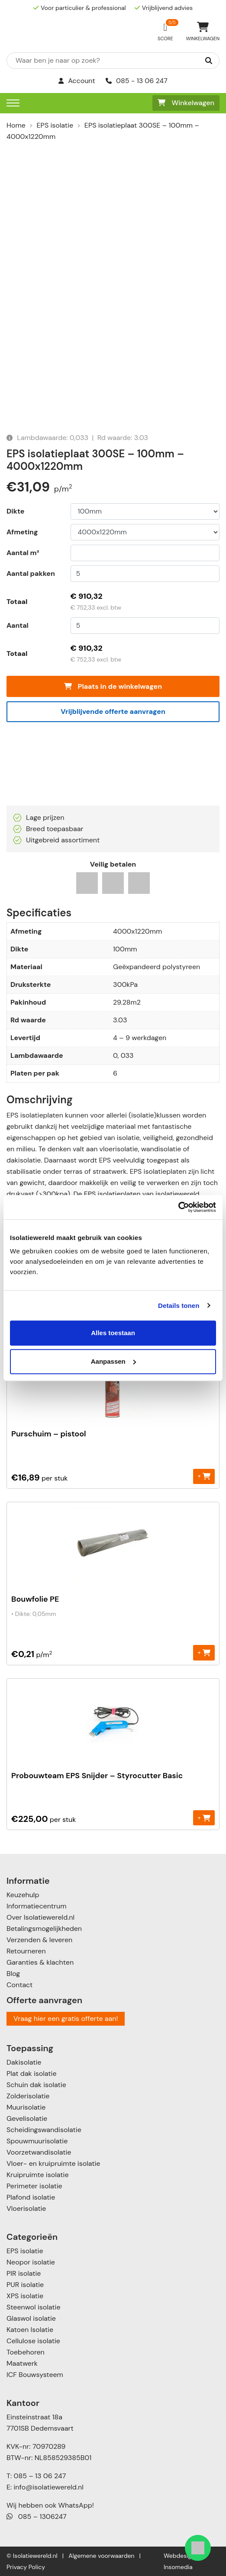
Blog (13, 1973)
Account (76, 80)
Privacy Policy (25, 2567)
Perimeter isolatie (34, 2186)
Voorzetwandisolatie (38, 2152)
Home (16, 125)
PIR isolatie (23, 2273)
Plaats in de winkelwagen (113, 686)
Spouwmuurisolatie (37, 2141)
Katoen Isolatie (29, 2329)
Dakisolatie (23, 2062)
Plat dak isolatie (31, 2073)
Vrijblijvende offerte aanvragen (113, 711)
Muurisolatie (25, 2107)
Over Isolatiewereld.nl (40, 1917)
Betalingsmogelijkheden (44, 1928)
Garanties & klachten (40, 1962)
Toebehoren (25, 2352)
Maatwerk (22, 2363)
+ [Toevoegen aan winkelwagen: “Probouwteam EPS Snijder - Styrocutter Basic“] (203, 1817)
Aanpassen (113, 1361)
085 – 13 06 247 (39, 2475)
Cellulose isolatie (33, 2340)
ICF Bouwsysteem (34, 2374)
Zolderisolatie (27, 2096)
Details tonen (178, 1305)
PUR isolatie (25, 2284)
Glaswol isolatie (31, 2318)
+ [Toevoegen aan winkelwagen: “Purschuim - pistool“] (203, 1476)
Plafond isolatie (30, 2197)
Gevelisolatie (26, 2118)
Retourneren (26, 1951)
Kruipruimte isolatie (37, 2174)
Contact (19, 1984)
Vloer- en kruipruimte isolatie (53, 2163)
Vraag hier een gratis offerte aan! (65, 2018)
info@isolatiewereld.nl (49, 2487)
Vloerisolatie (26, 2208)
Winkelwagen (186, 102)
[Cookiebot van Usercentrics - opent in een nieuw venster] (178, 1207)
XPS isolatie (24, 2295)
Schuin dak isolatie (36, 2084)
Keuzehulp (22, 1894)
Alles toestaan (113, 1332)
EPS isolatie (55, 125)
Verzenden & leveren (39, 1939)
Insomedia (178, 2567)
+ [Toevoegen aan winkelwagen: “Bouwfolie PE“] (203, 1652)
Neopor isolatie (30, 2262)
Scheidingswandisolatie (43, 2129)
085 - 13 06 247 (137, 80)
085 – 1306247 (36, 2516)
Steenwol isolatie (33, 2307)
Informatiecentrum (36, 1906)
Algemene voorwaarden (101, 2556)
